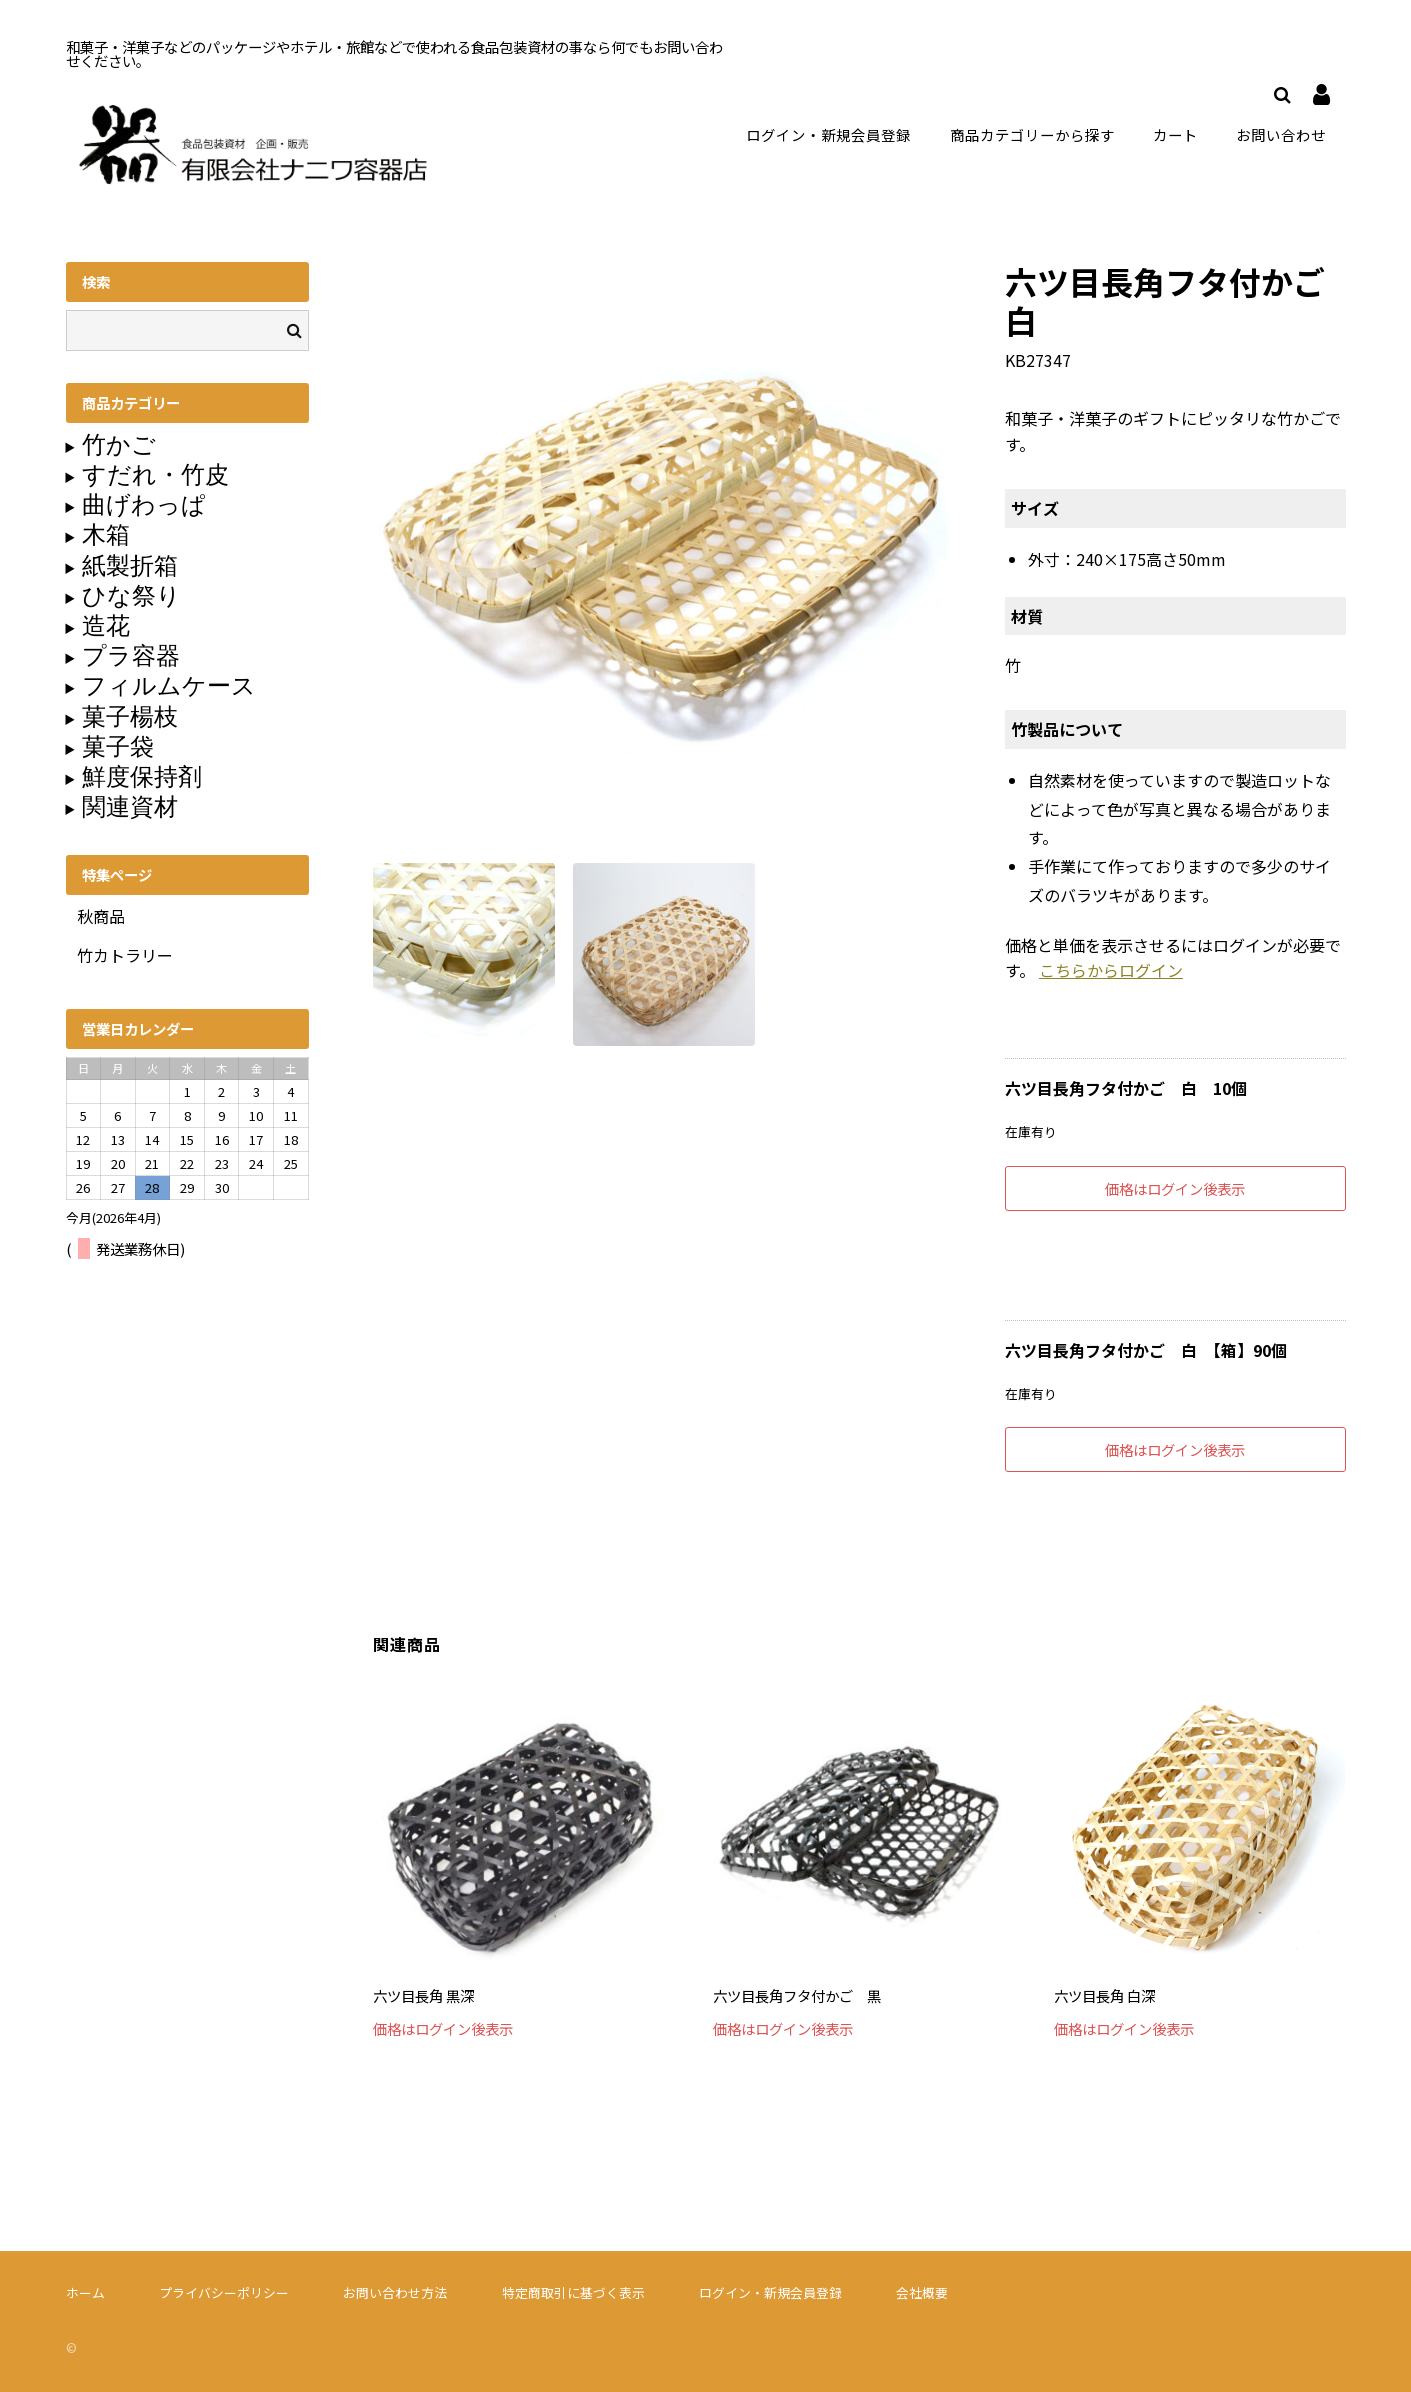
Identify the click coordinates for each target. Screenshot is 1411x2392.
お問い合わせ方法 (395, 2291)
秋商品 (101, 915)
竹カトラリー (125, 954)
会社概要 (922, 2291)
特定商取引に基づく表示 (573, 2291)
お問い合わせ (1282, 133)
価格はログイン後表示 (1175, 1187)
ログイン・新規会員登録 (826, 133)
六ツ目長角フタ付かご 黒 (797, 1995)
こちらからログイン (1111, 969)
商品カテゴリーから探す (1034, 133)
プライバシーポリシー (224, 2291)
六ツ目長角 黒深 (423, 1995)
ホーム (85, 2291)
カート (1178, 133)
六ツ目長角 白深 (1104, 1995)
